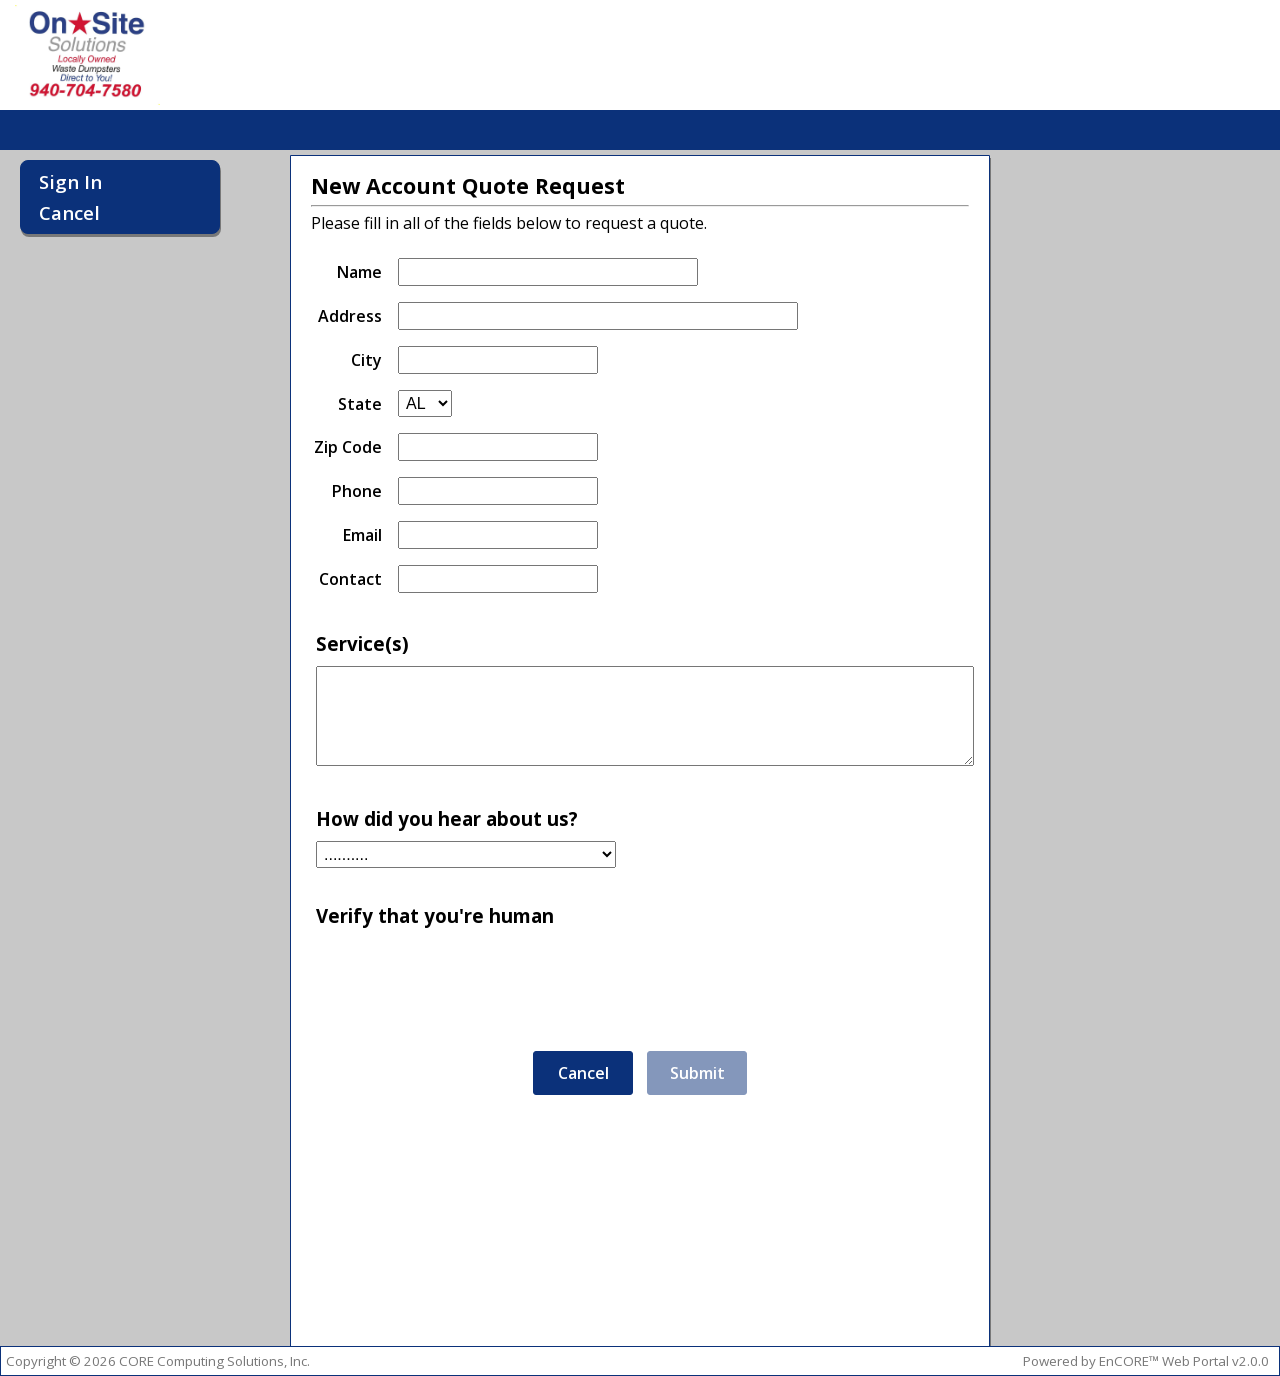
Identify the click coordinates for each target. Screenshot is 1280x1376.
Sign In (70, 181)
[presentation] (478, 977)
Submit (697, 1073)
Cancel (69, 212)
